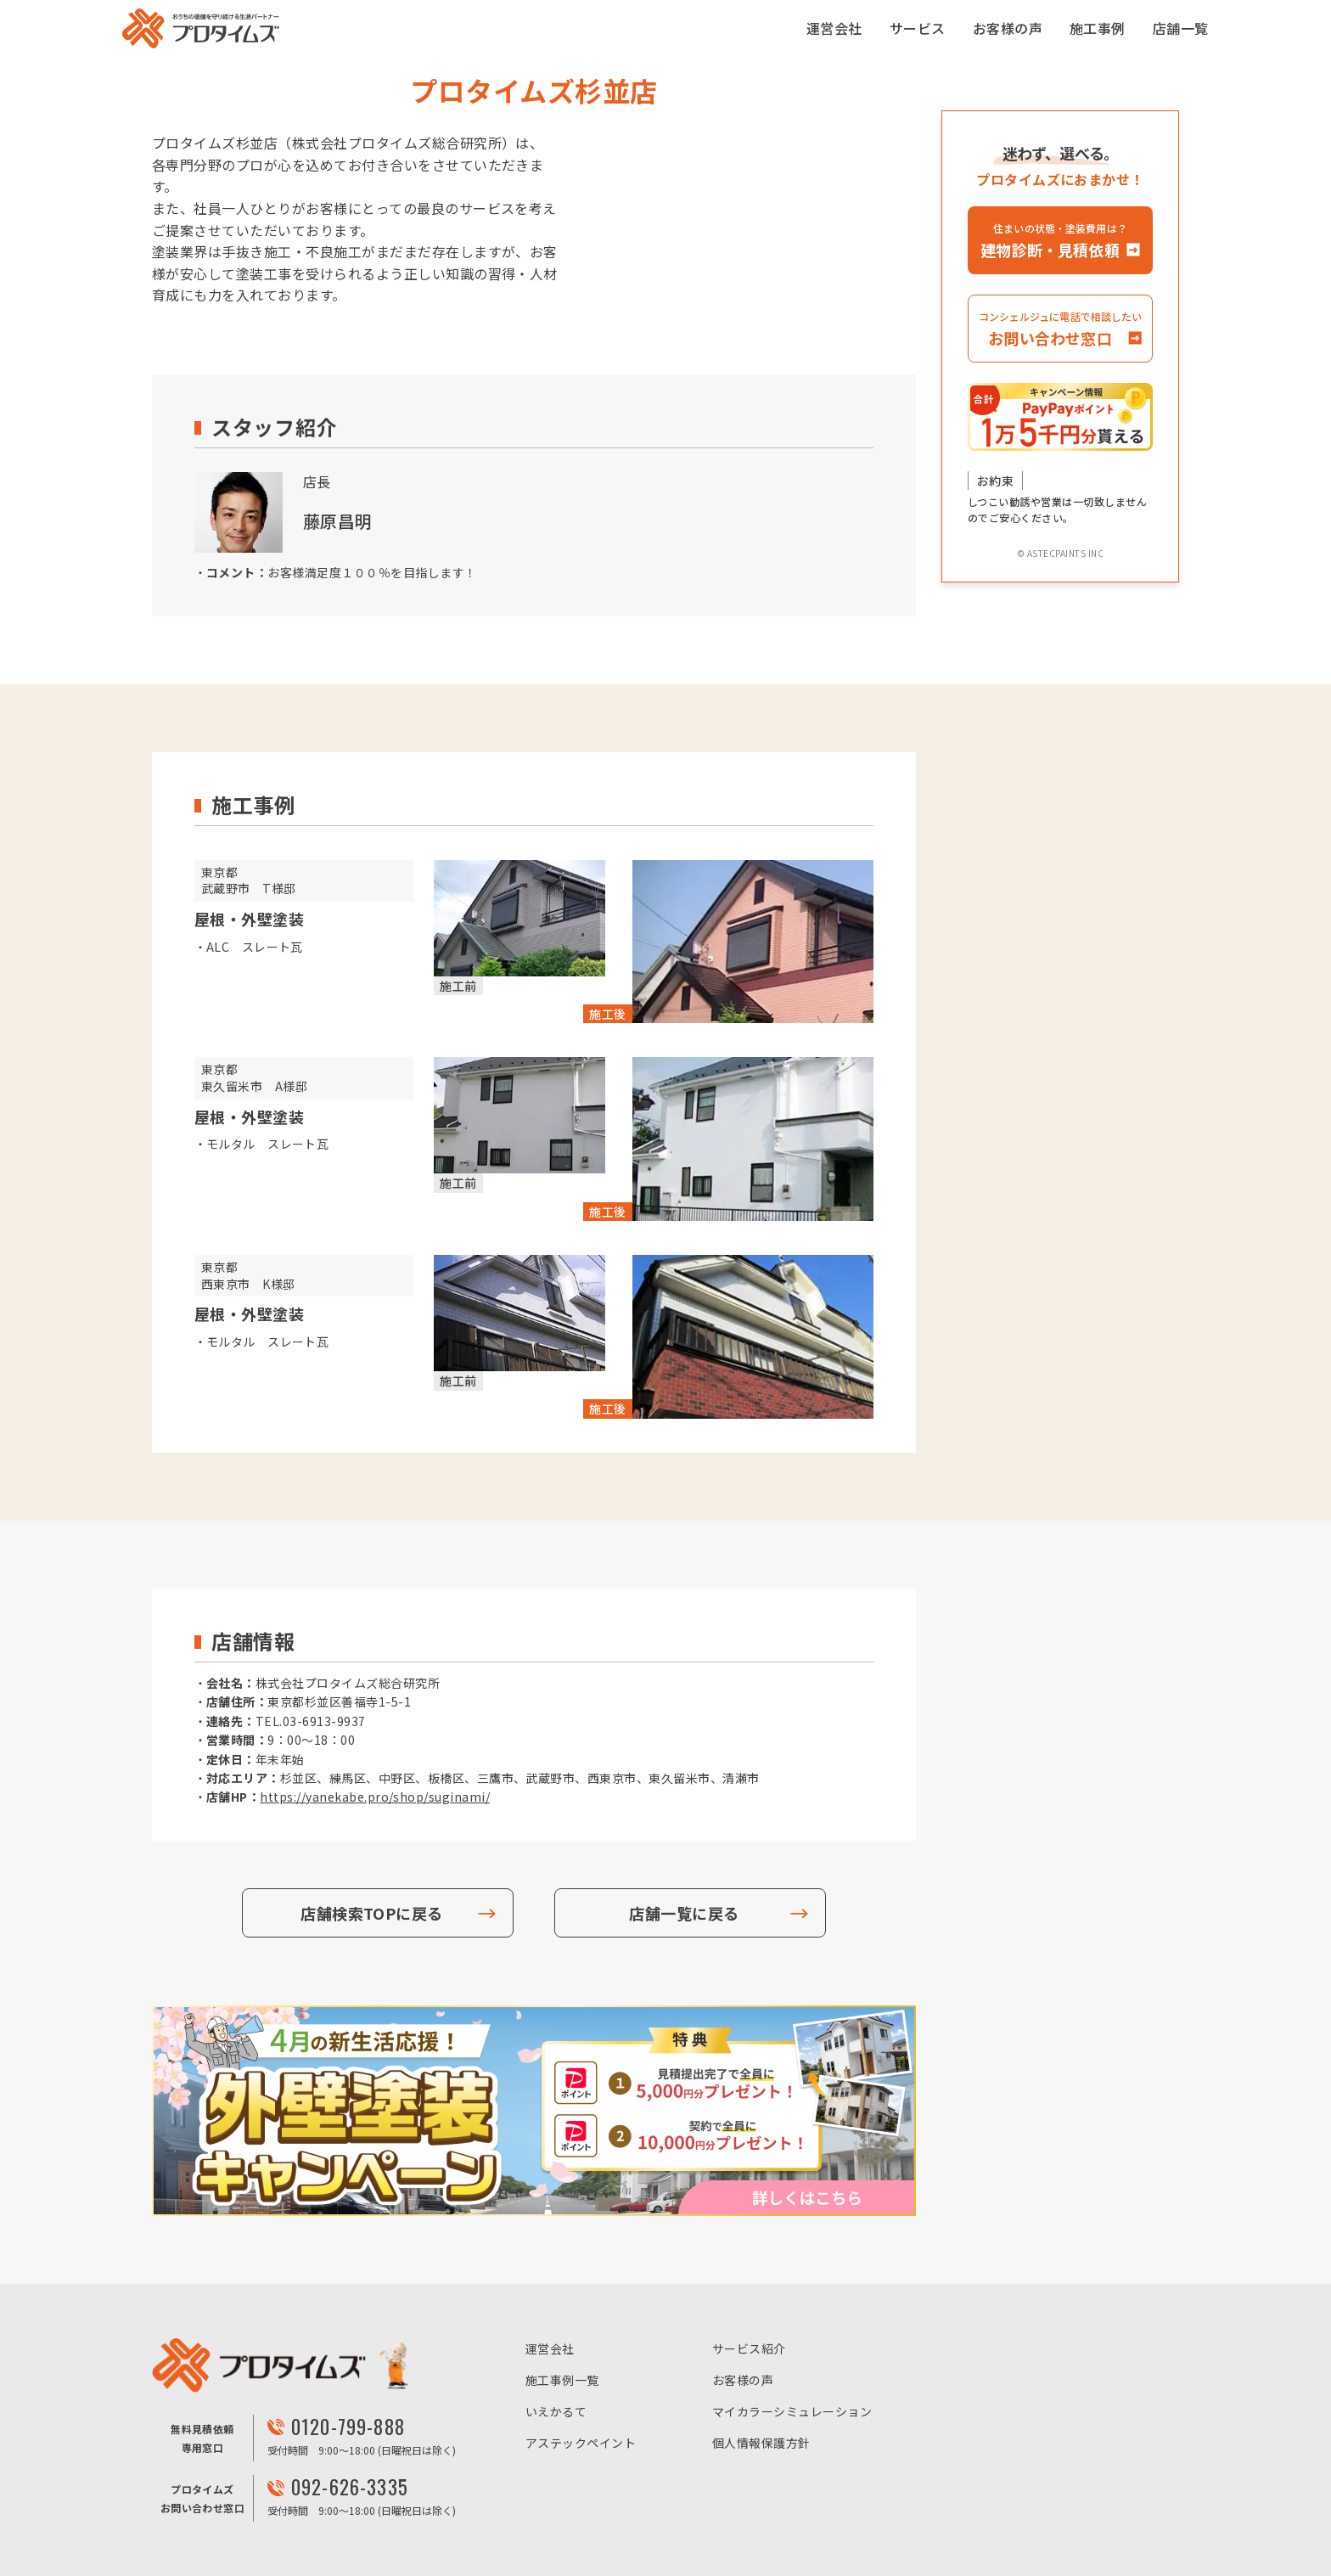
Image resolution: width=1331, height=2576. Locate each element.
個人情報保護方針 (761, 2442)
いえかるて (556, 2411)
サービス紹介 (749, 2348)
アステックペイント (580, 2442)
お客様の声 (1007, 28)
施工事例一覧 (562, 2379)
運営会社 (834, 28)
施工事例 (1098, 28)
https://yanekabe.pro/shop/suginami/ (375, 1796)
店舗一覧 (1181, 28)
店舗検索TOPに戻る (371, 1913)
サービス (918, 28)
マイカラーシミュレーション (792, 2411)
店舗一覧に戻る (684, 1913)
